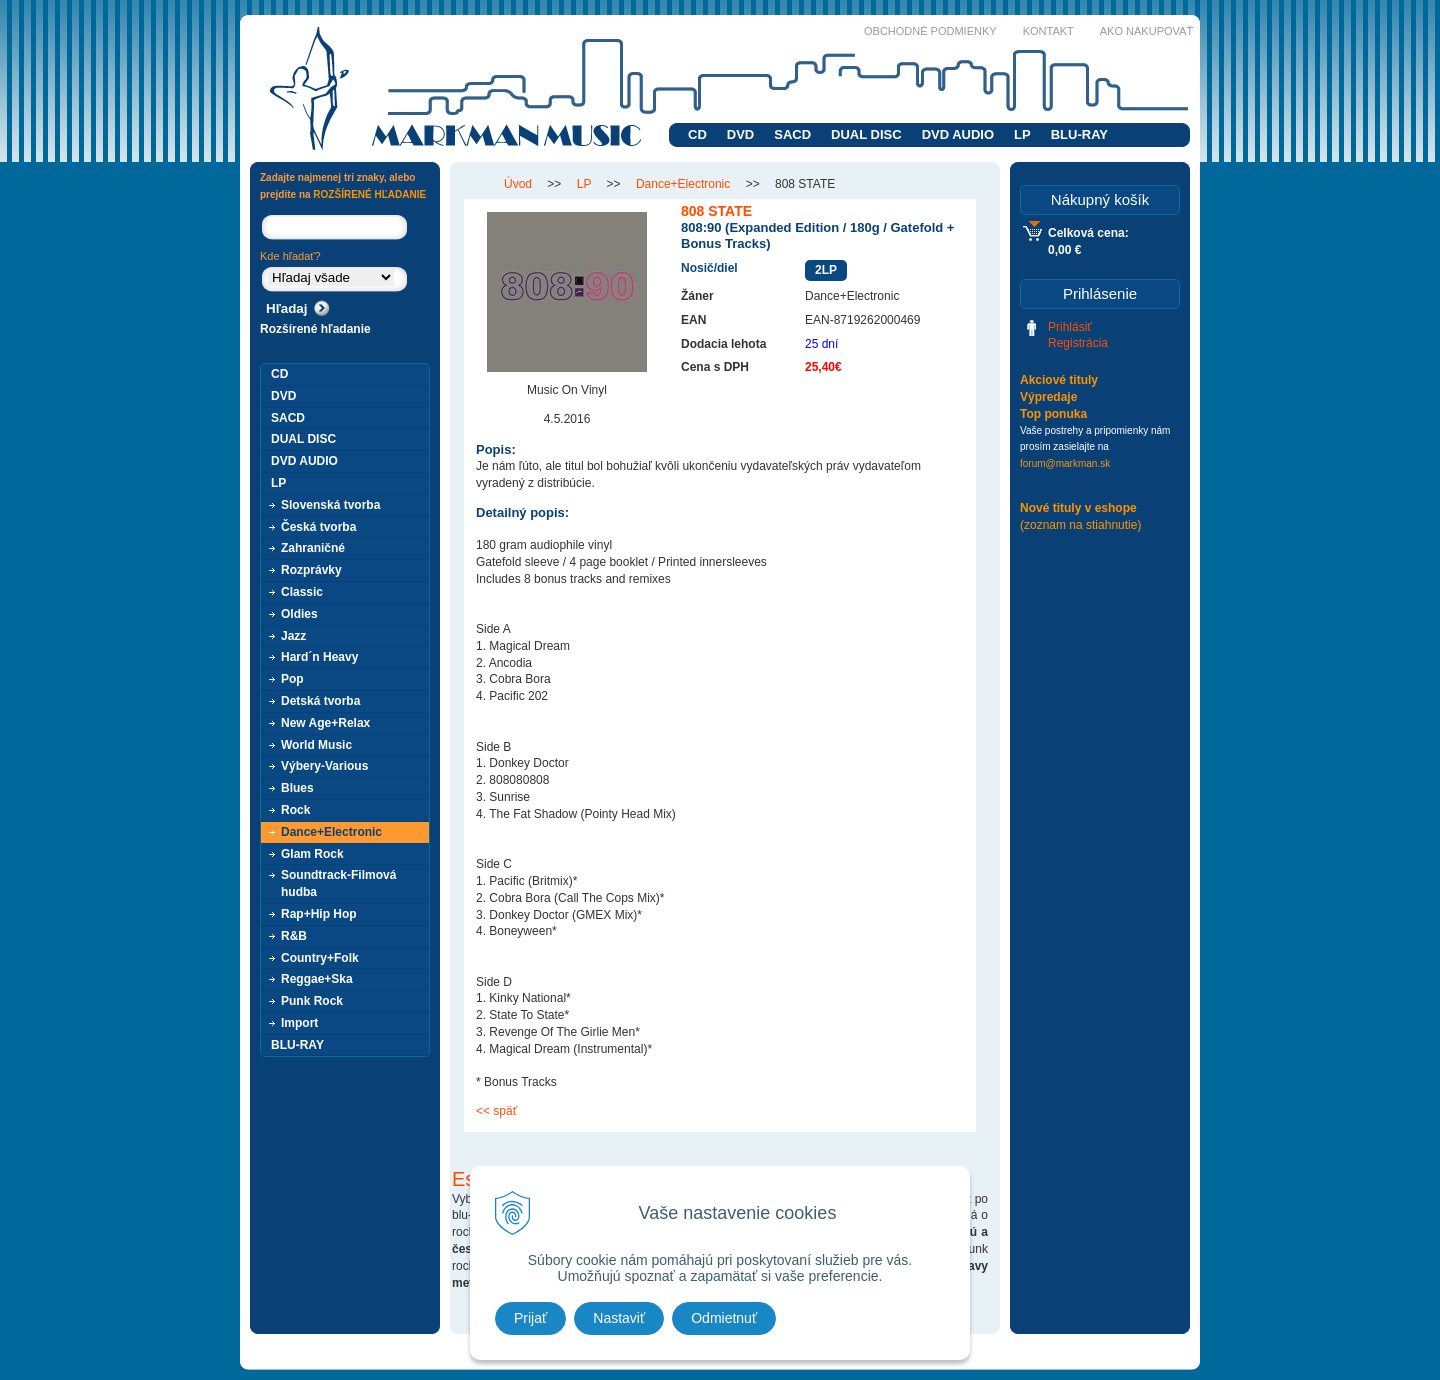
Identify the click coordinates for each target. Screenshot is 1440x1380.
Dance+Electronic (331, 832)
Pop (292, 679)
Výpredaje (1048, 397)
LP (1022, 134)
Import (299, 1023)
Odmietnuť (724, 1318)
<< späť (496, 1111)
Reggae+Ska (317, 979)
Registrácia (1078, 343)
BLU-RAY (1079, 134)
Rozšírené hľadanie (315, 329)
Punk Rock (312, 1001)
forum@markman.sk (1065, 463)
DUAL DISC (866, 134)
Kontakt (1048, 31)
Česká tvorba (318, 527)
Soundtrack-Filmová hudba (338, 883)
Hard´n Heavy (319, 657)
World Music (316, 745)
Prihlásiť (1070, 327)
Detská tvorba (320, 701)
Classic (302, 592)
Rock (295, 810)
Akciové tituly (1059, 380)
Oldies (299, 614)
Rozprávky (311, 570)
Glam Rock (312, 854)
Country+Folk (320, 958)
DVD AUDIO (958, 134)
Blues (297, 788)
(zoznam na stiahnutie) (1080, 525)
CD (697, 134)
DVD (740, 134)
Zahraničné (313, 548)
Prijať (530, 1318)
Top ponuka (1053, 414)
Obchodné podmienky (930, 31)
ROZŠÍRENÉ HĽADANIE (369, 194)
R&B (294, 936)
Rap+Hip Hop (319, 914)
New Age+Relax (325, 723)
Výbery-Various (324, 766)
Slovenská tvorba (330, 505)
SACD (792, 134)
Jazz (293, 636)
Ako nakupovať (1146, 31)
